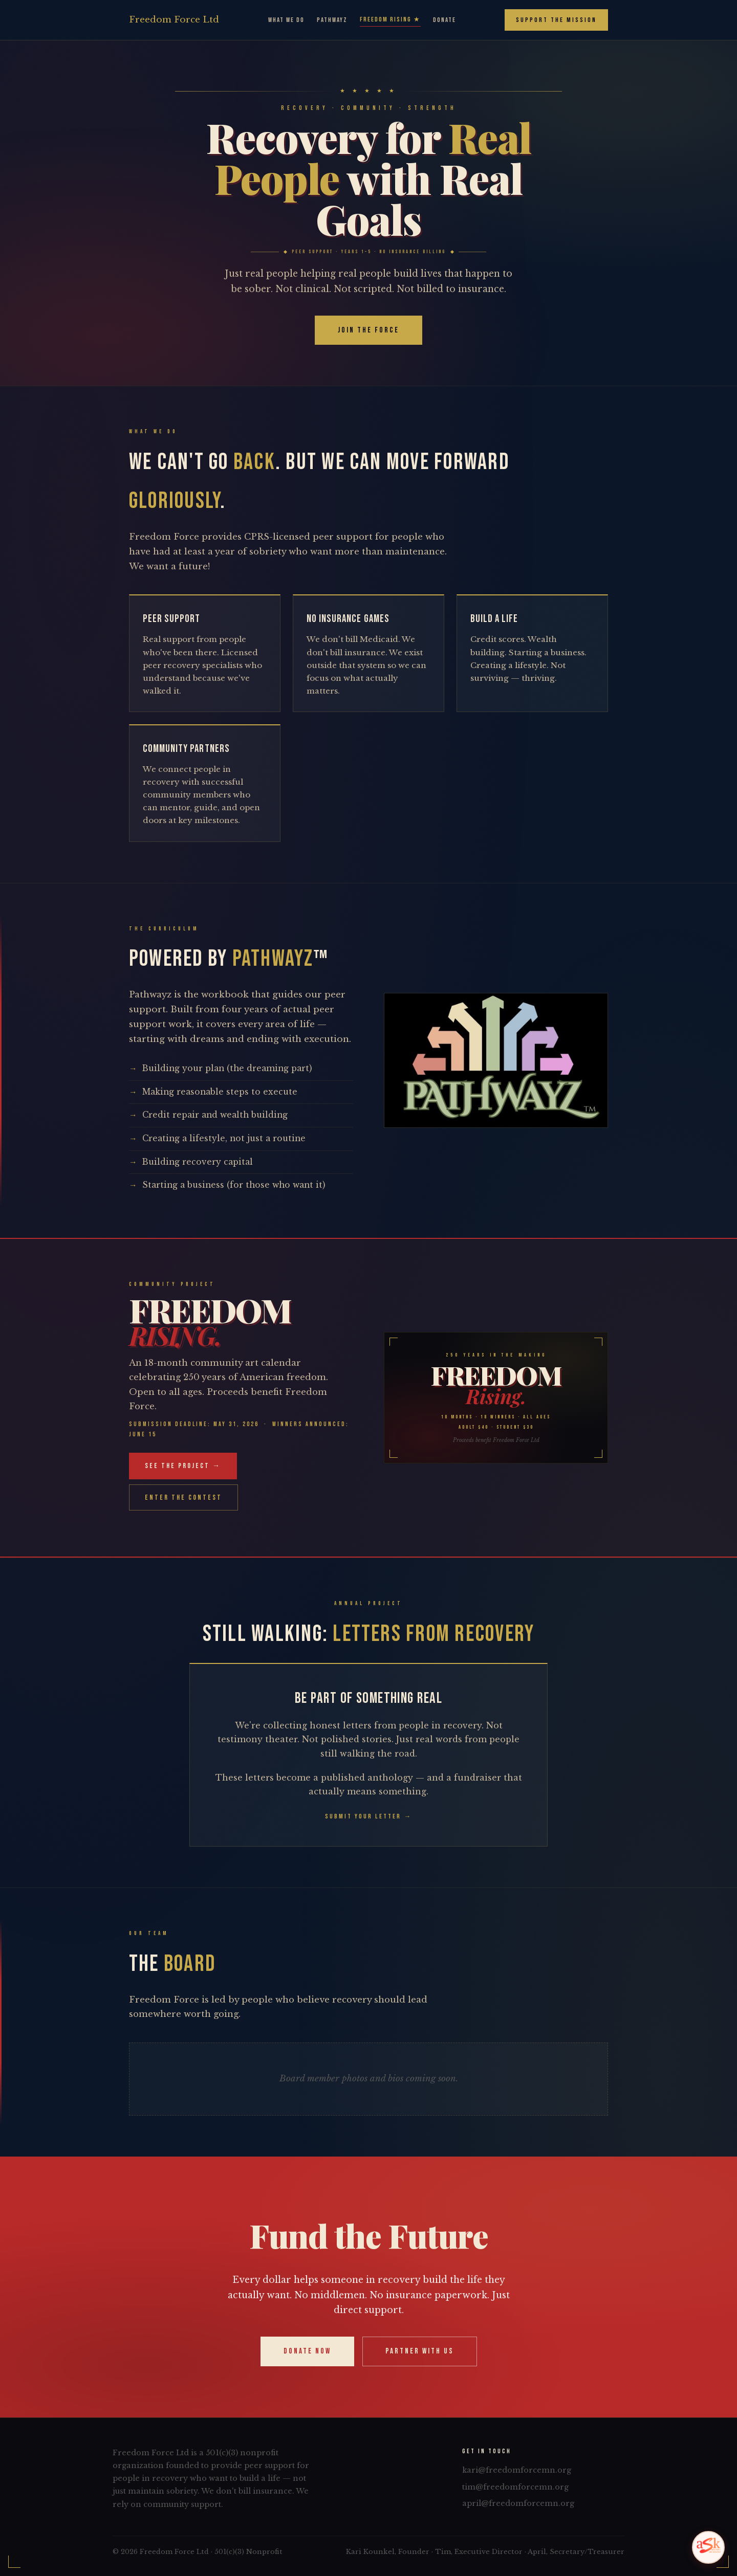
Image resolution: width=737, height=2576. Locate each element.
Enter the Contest (183, 1497)
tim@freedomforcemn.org (515, 2487)
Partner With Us (419, 2351)
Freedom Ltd (174, 19)
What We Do (286, 20)
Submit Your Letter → (368, 1816)
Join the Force (368, 330)
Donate (444, 20)
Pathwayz (332, 20)
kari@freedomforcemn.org (516, 2470)
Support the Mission (556, 20)
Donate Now (307, 2351)
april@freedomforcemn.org (518, 2503)
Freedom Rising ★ (390, 19)
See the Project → (183, 1465)
